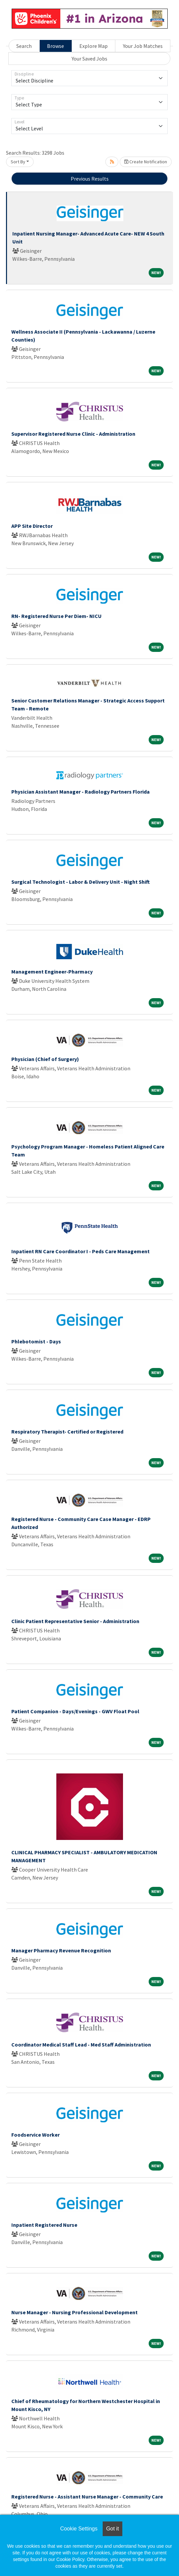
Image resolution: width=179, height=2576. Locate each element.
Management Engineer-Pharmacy (52, 971)
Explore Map (93, 46)
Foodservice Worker (35, 2134)
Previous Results (90, 178)
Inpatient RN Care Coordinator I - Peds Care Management (80, 1251)
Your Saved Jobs (89, 58)
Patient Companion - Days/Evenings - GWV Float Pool (75, 1711)
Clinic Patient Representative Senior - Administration (75, 1621)
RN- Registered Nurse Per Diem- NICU (56, 616)
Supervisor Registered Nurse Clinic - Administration (73, 433)
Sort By (18, 162)
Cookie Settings (78, 2528)
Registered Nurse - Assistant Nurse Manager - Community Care (87, 2496)
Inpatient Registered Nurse (44, 2224)
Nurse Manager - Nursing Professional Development (74, 2312)
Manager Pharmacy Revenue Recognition (61, 1950)
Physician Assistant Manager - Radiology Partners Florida (80, 791)
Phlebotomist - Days (36, 1341)
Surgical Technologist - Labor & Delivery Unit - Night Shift (80, 881)
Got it (112, 2528)
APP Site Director (32, 526)
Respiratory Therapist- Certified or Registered (67, 1431)
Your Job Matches (143, 46)
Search (24, 46)
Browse (55, 46)
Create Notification (145, 162)
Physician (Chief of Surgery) (45, 1059)
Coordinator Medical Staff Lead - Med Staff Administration (81, 2044)
